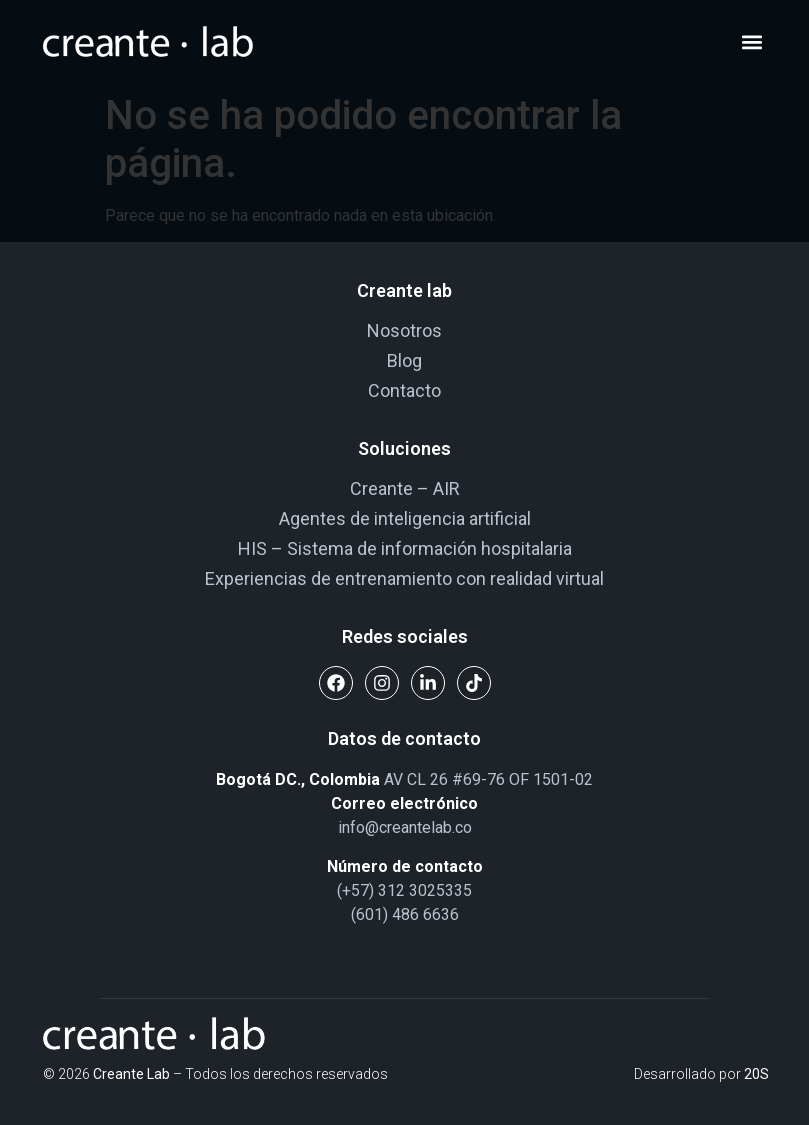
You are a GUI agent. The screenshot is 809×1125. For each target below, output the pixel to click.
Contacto (404, 390)
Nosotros (404, 330)
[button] (752, 42)
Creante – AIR (405, 488)
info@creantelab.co (405, 827)
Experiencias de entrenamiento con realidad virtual (404, 578)
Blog (404, 360)
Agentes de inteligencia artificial (405, 518)
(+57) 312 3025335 (404, 890)
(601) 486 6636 (405, 914)
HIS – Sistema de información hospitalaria (405, 548)
